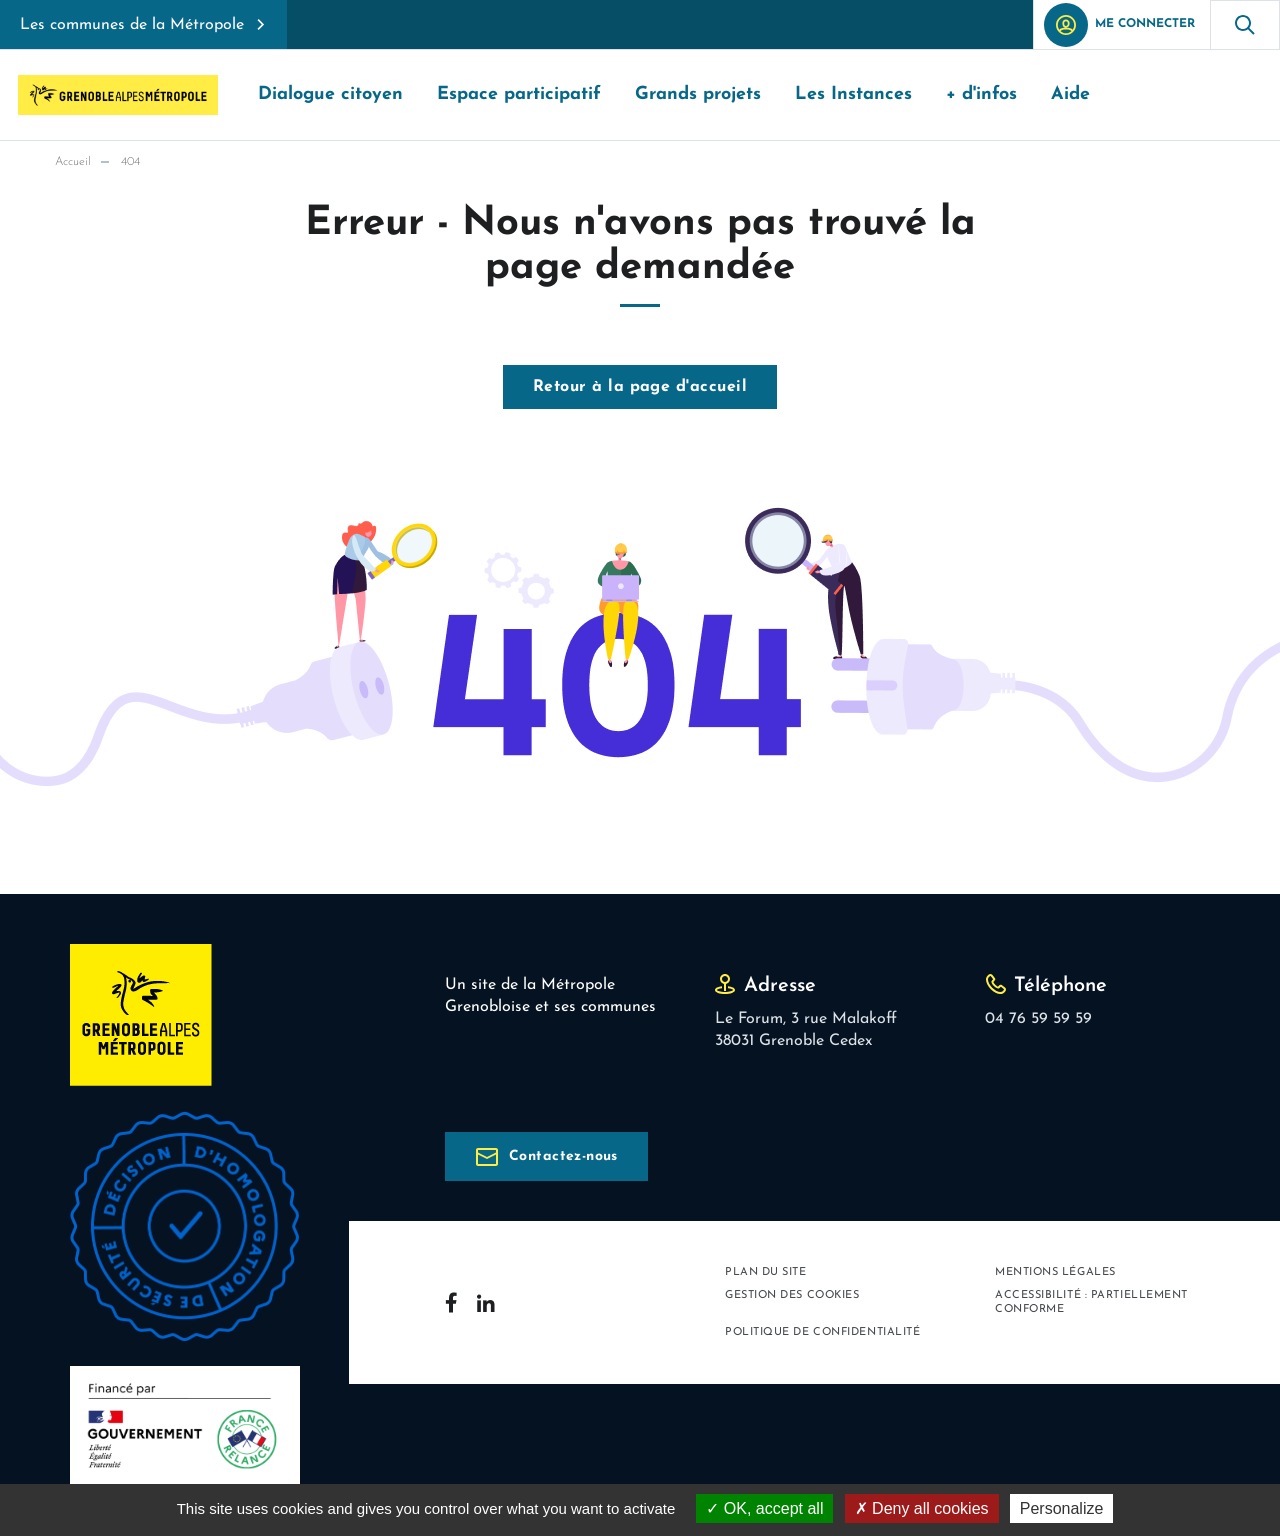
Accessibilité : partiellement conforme (1091, 1302)
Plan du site (766, 1272)
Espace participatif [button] (519, 94)
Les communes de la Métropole (132, 25)
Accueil (73, 162)
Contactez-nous (563, 1156)
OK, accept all (764, 1508)
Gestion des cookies (792, 1295)
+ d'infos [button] (981, 94)
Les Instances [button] (853, 94)
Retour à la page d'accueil (640, 387)
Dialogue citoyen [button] (330, 94)
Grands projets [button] (698, 94)
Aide (1070, 94)
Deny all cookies (922, 1508)
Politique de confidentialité (822, 1332)
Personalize (1062, 1508)
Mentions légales (1055, 1272)
